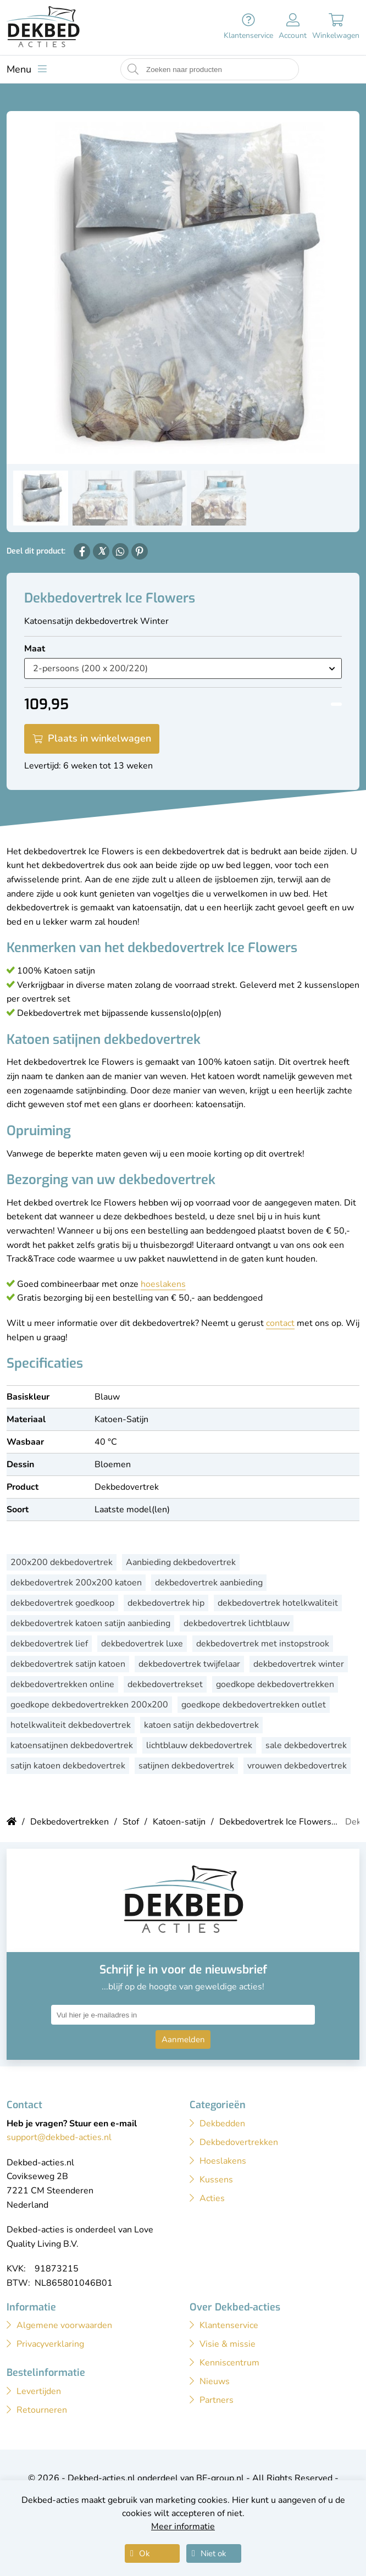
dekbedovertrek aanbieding (209, 1583)
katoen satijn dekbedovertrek (201, 1725)
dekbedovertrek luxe (142, 1644)
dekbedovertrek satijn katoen (67, 1664)
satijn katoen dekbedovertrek (67, 1766)
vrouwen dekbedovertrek (297, 1766)
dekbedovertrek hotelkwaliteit (278, 1603)
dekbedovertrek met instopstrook (262, 1644)
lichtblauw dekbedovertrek (199, 1745)
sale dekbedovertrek (306, 1745)
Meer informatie (183, 2526)
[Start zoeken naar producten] (132, 69)
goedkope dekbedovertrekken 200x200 (89, 1705)
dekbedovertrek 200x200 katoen (76, 1583)
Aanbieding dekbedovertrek (181, 1562)
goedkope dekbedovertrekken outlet (253, 1705)
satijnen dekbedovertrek (186, 1766)
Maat (34, 649)
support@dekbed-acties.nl (59, 2137)
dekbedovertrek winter (298, 1664)
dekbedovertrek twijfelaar (189, 1664)
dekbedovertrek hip (165, 1603)
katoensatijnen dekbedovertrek (71, 1745)
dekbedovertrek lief (49, 1644)
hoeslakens (163, 1284)
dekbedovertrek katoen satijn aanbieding (90, 1623)
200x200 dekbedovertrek (61, 1562)
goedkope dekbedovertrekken (275, 1684)
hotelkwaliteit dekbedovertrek (70, 1725)
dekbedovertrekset (165, 1684)
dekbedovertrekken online (62, 1684)
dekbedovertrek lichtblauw (237, 1623)
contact (280, 1323)
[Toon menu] (26, 69)
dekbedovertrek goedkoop (62, 1603)
